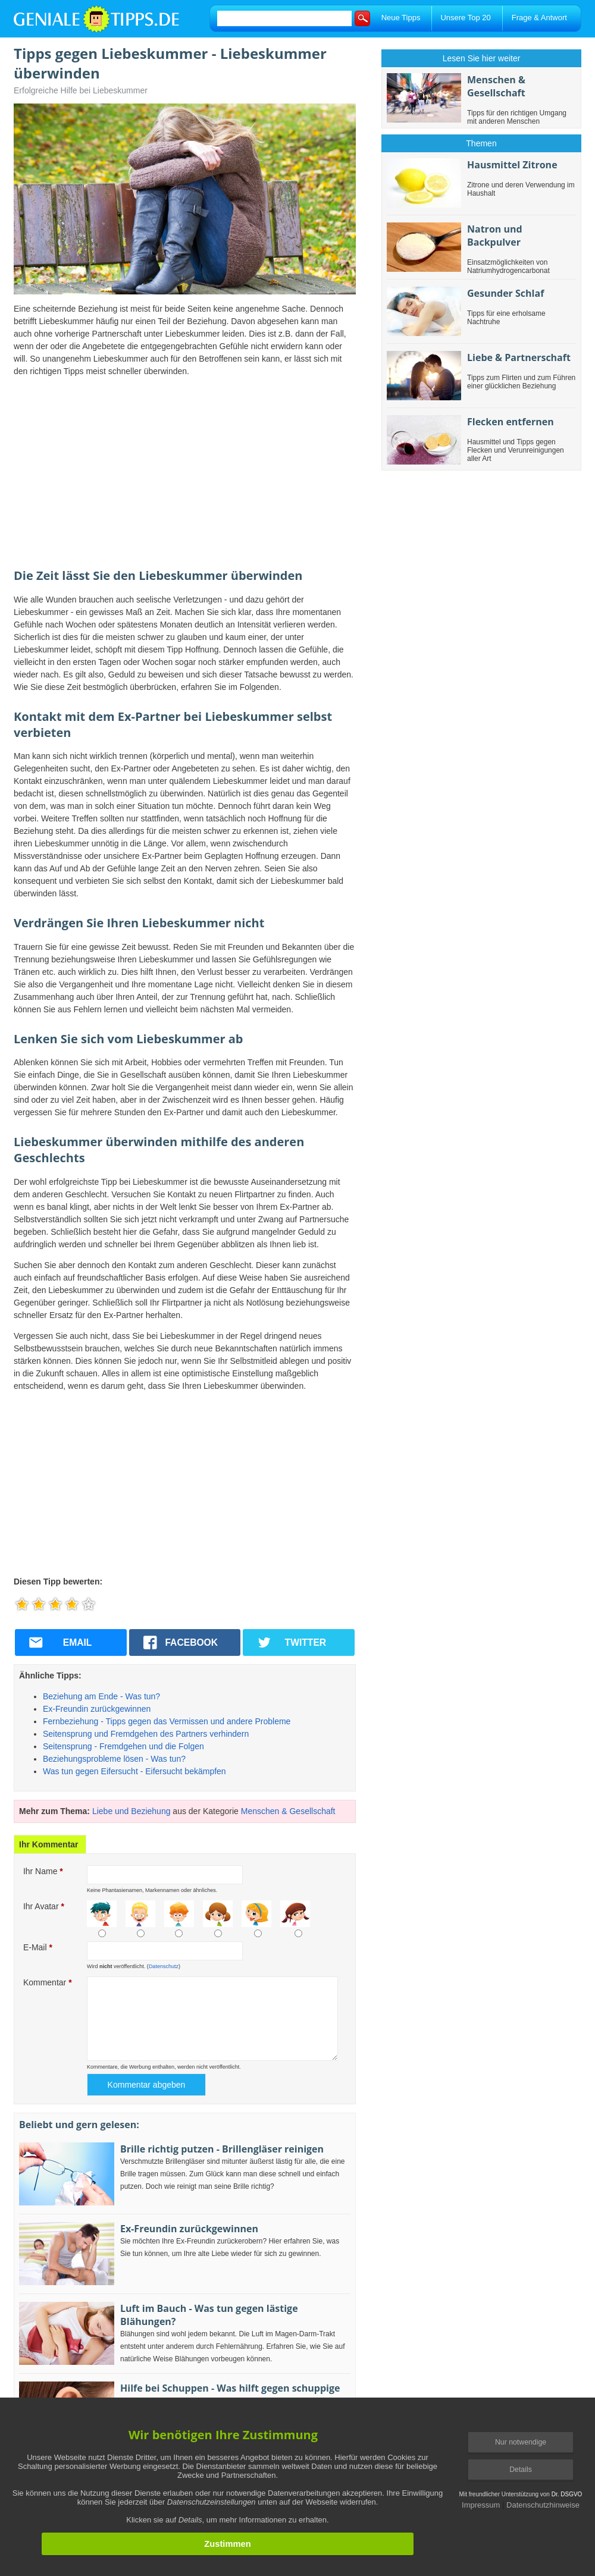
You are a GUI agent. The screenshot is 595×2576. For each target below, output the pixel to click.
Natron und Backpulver (494, 235)
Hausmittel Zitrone (512, 164)
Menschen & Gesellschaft (288, 1811)
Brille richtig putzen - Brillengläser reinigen (222, 2148)
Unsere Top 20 (465, 17)
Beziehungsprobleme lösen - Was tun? (114, 1759)
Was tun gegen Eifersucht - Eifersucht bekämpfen (134, 1771)
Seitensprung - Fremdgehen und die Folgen (123, 1746)
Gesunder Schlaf (505, 293)
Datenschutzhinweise (543, 2504)
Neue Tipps (401, 17)
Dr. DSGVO (567, 2494)
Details (520, 2469)
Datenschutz (163, 1966)
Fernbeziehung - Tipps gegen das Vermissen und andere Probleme (166, 1721)
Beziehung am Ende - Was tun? (101, 1696)
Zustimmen (227, 2544)
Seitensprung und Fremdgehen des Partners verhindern (146, 1734)
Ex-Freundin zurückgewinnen (97, 1709)
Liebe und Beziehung (131, 1811)
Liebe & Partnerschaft (519, 357)
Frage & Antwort (539, 17)
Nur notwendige (520, 2442)
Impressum (481, 2504)
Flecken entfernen (510, 421)
